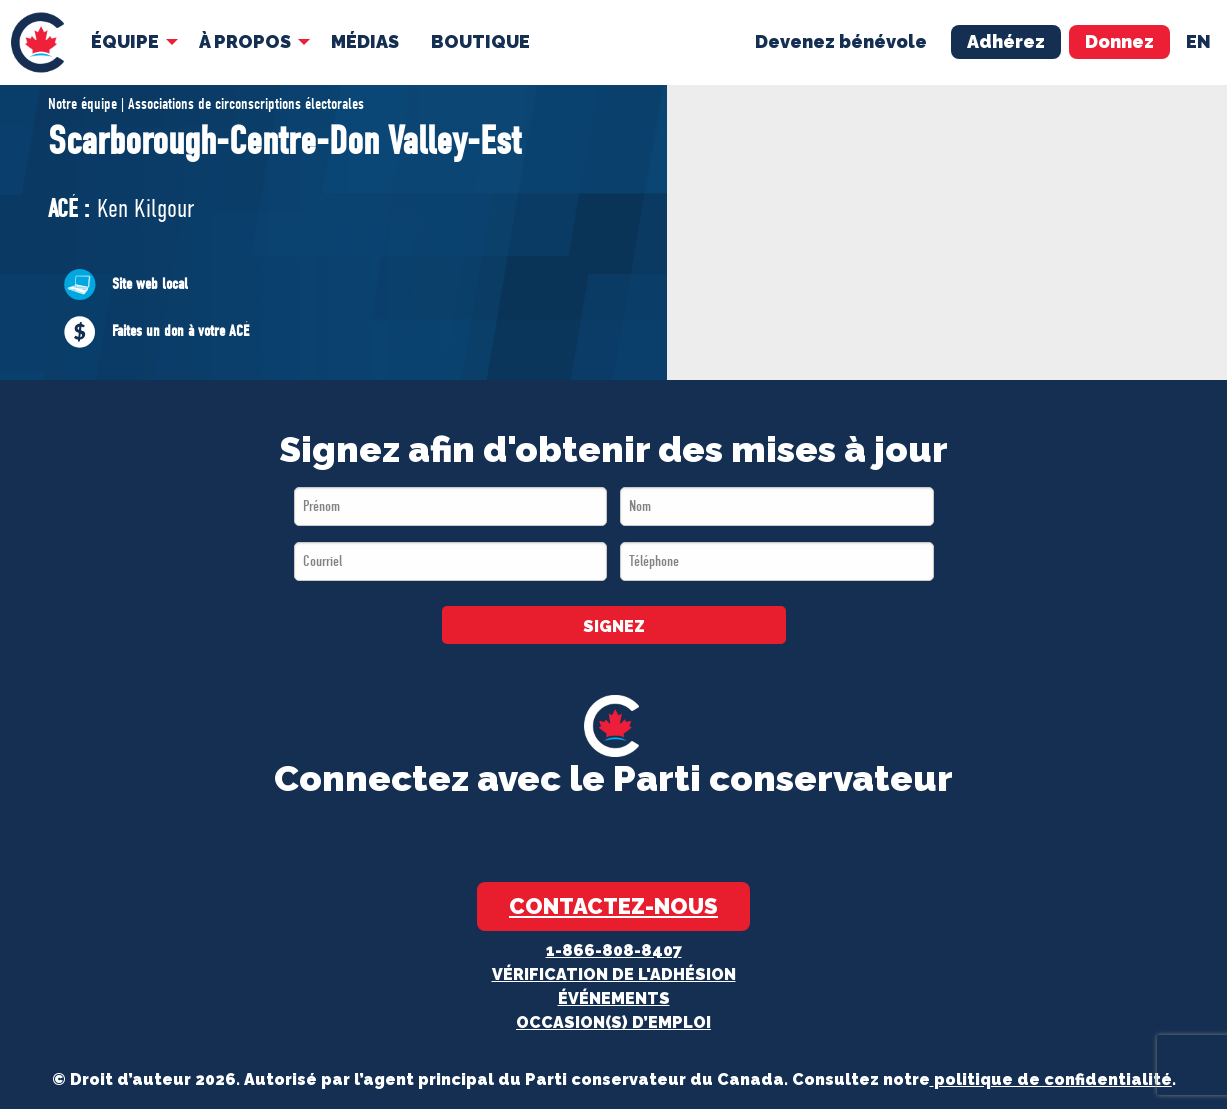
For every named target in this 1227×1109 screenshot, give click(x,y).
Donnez (1119, 41)
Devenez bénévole (841, 41)
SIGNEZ (614, 626)
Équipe (125, 41)
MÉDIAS (365, 41)
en (1198, 41)
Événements (614, 998)
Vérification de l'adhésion (614, 974)
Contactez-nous (613, 906)
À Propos (245, 41)
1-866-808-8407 (614, 950)
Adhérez (1006, 41)
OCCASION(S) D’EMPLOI (613, 1022)
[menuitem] (37, 42)
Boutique (480, 41)
